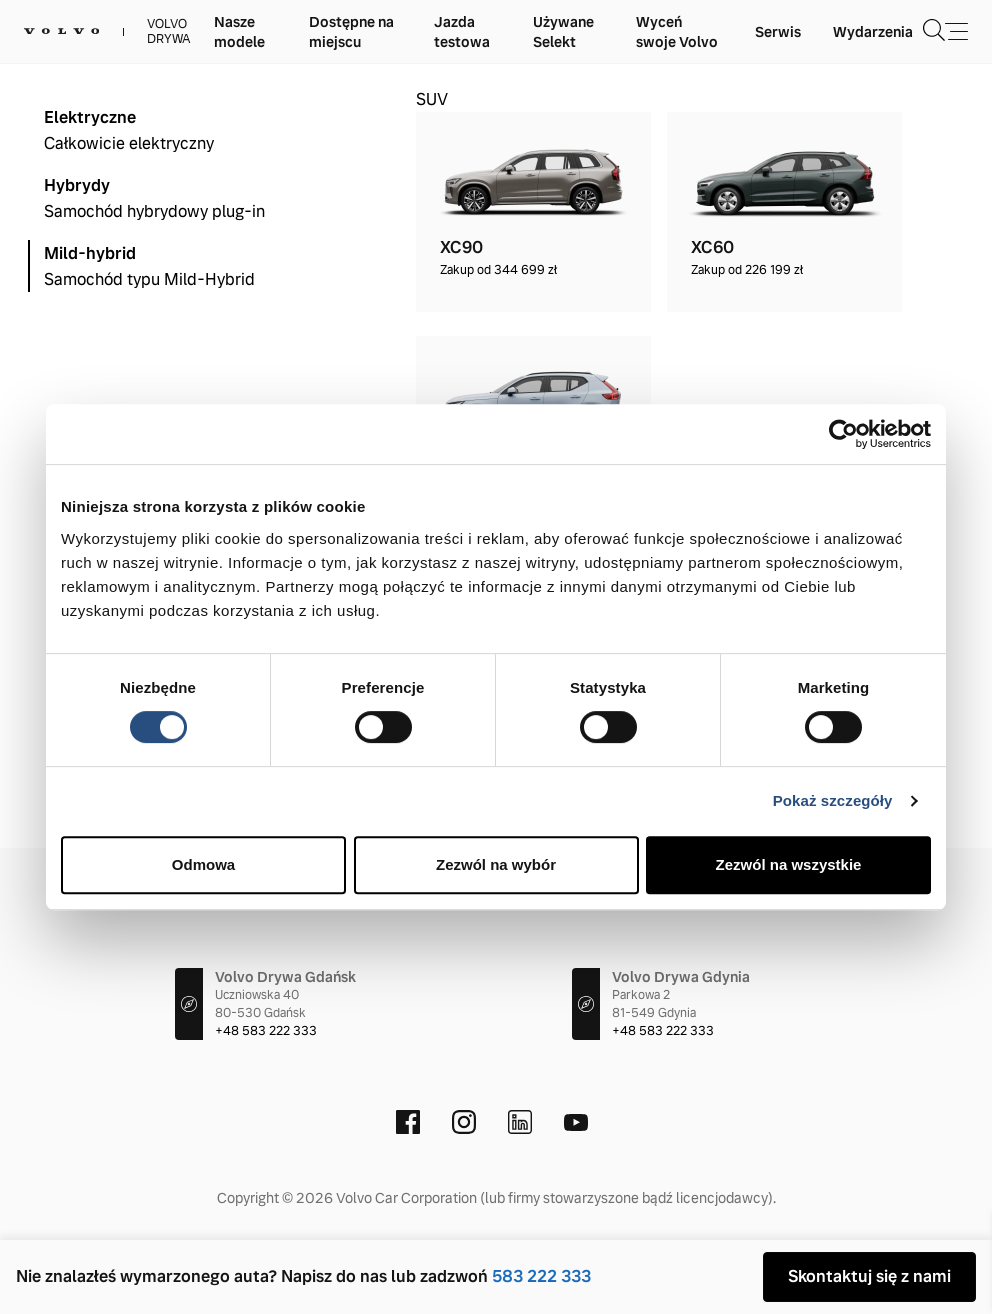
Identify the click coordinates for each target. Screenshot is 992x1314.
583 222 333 (541, 1276)
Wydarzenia (873, 32)
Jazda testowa (462, 32)
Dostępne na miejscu (351, 32)
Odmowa (203, 864)
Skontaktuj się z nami (869, 1276)
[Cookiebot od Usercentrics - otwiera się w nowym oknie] (843, 434)
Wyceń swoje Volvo (677, 32)
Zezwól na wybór (496, 864)
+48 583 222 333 (266, 1031)
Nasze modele (239, 32)
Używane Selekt (563, 32)
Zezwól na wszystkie (789, 864)
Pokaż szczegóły (833, 800)
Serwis (778, 32)
